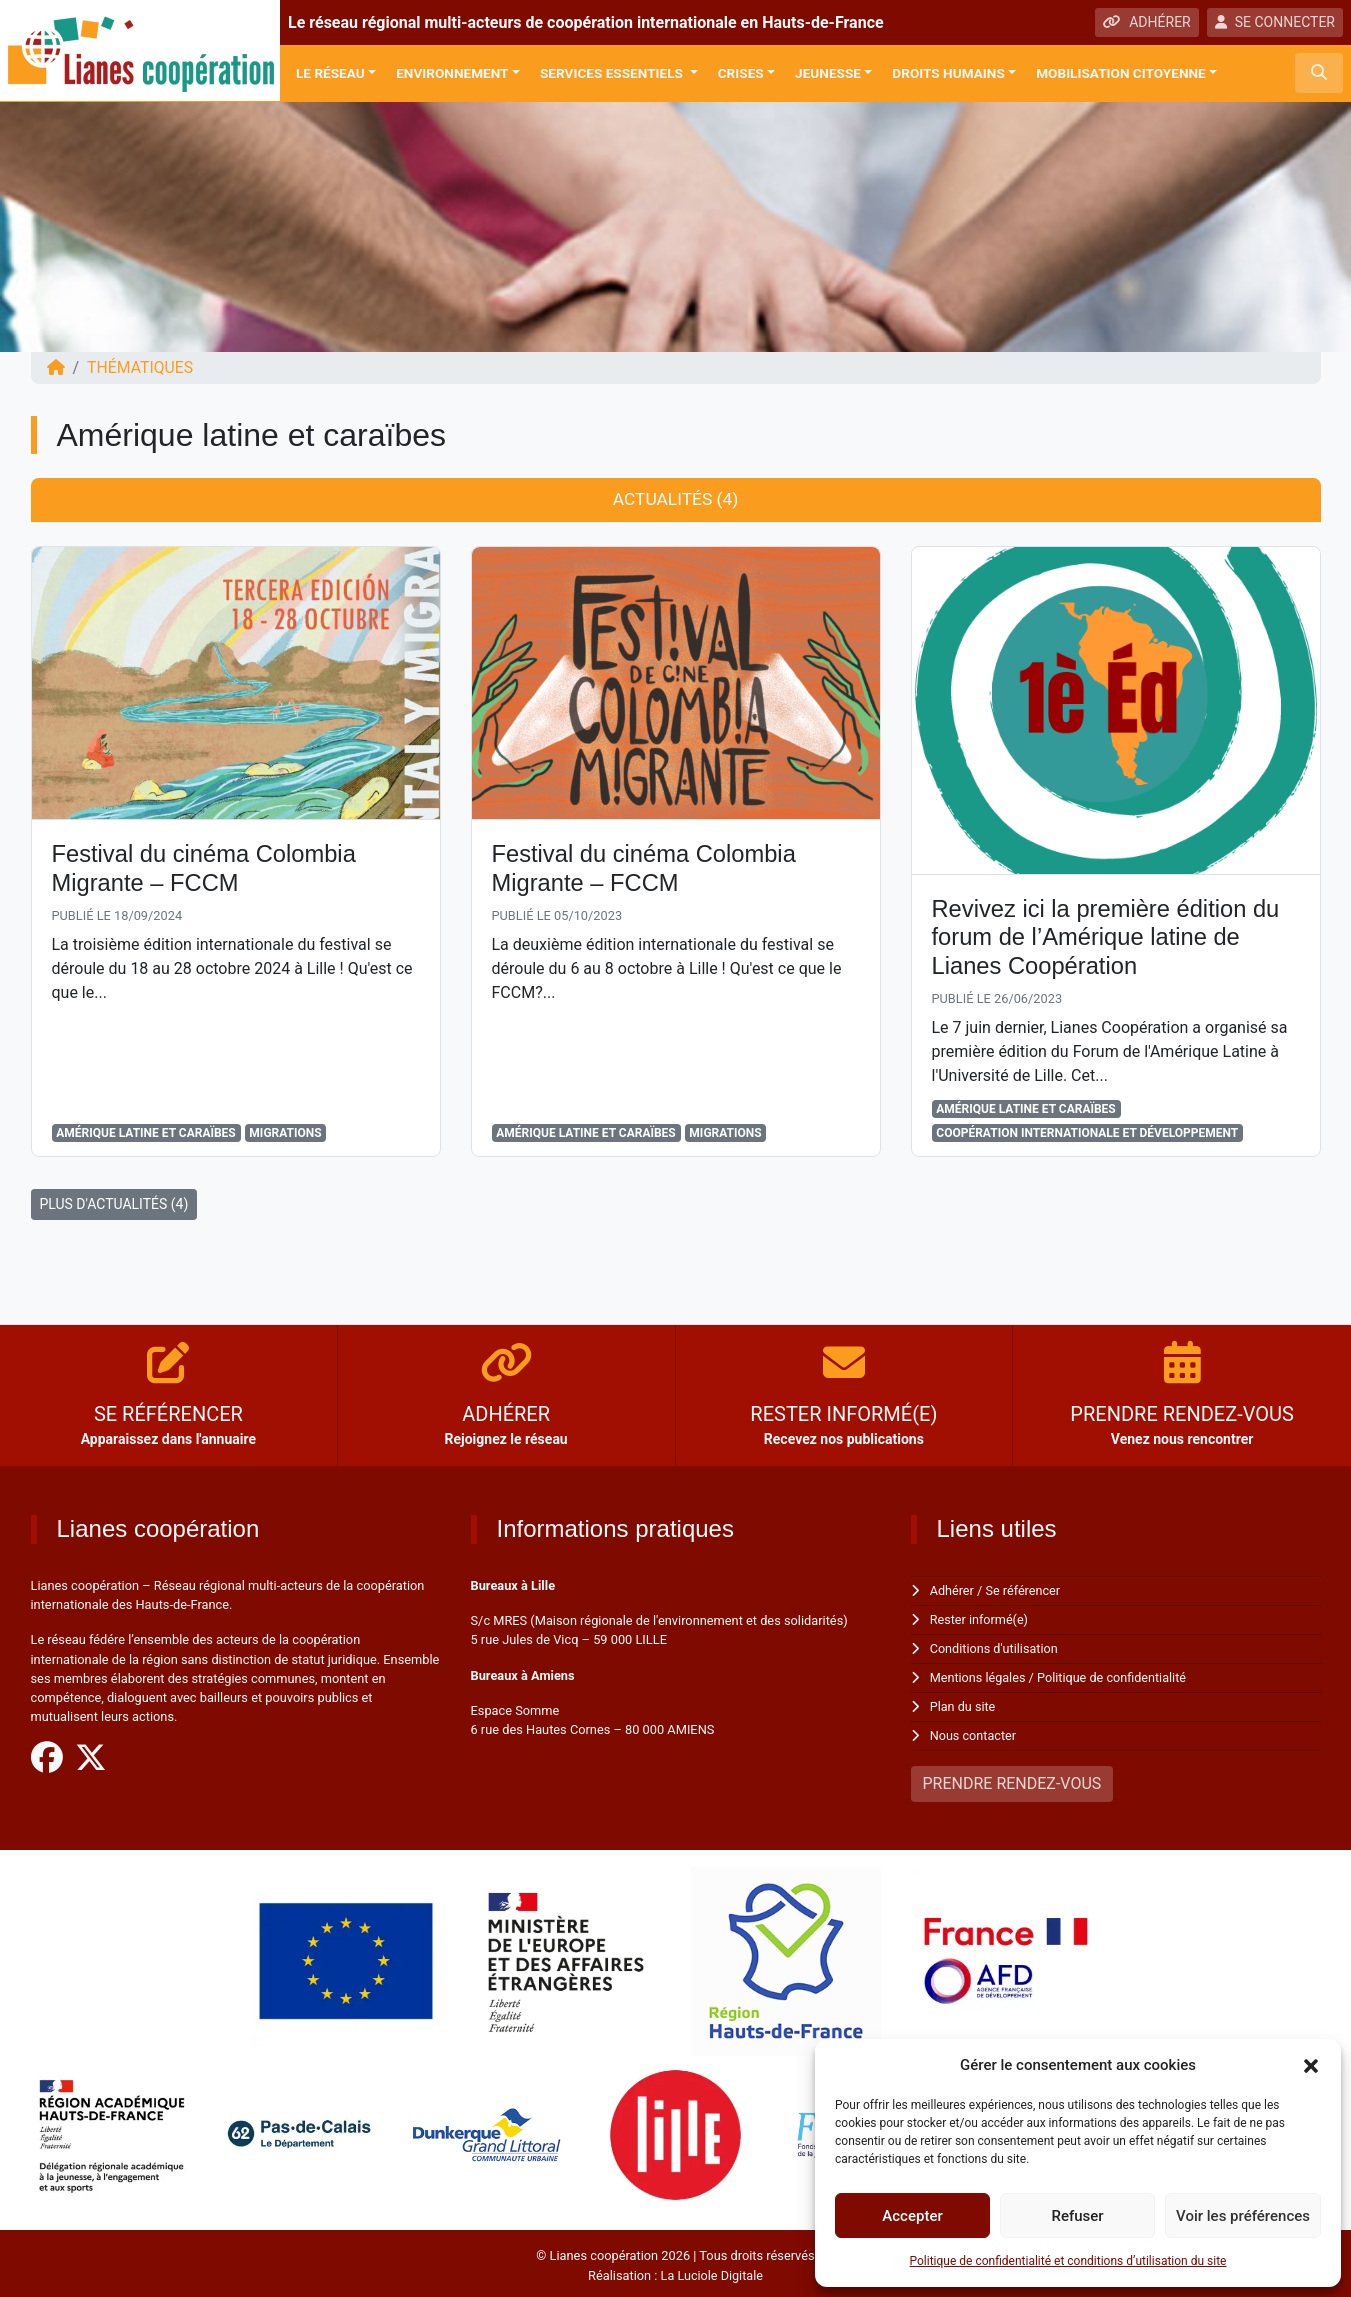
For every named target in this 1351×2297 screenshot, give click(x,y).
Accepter (912, 2216)
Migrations (285, 1134)
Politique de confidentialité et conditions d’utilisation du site (1068, 2261)
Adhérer (952, 1591)
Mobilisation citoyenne (1121, 73)
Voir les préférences (1243, 2216)
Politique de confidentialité (1113, 1675)
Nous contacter (973, 1731)
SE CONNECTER (1275, 22)
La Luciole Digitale (712, 2270)
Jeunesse (828, 73)
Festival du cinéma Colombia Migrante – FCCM (206, 869)
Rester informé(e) (980, 1619)
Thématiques (140, 367)
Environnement (452, 73)
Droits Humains (948, 73)
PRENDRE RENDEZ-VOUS (1012, 1779)
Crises (741, 73)
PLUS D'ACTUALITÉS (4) (114, 1205)
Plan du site (963, 1703)
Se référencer (1024, 1591)
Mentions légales (978, 1675)
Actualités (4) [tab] (675, 499)
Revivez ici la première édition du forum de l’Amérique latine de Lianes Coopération (1108, 937)
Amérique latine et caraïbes (145, 1134)
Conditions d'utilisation (995, 1647)
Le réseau (330, 73)
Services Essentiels (613, 73)
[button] (1311, 2065)
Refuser (1077, 2216)
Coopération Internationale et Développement (1087, 1134)
